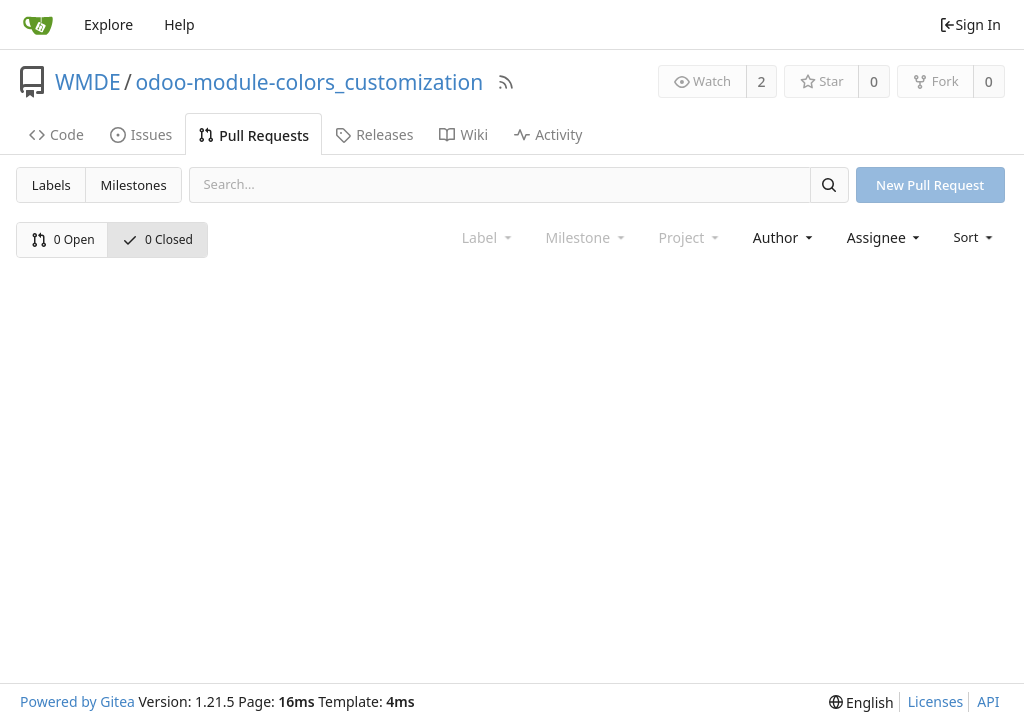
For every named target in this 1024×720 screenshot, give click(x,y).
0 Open (63, 239)
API (988, 701)
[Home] (38, 25)
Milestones (134, 185)
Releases (374, 134)
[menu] (974, 237)
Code (56, 134)
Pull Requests (253, 135)
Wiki (463, 134)
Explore (108, 24)
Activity (548, 134)
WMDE (88, 82)
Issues (141, 134)
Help (179, 24)
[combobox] (784, 237)
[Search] (829, 184)
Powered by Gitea (77, 701)
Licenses (936, 701)
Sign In (970, 24)
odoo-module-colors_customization (309, 82)
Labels (51, 185)
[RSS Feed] (506, 82)
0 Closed (157, 239)
